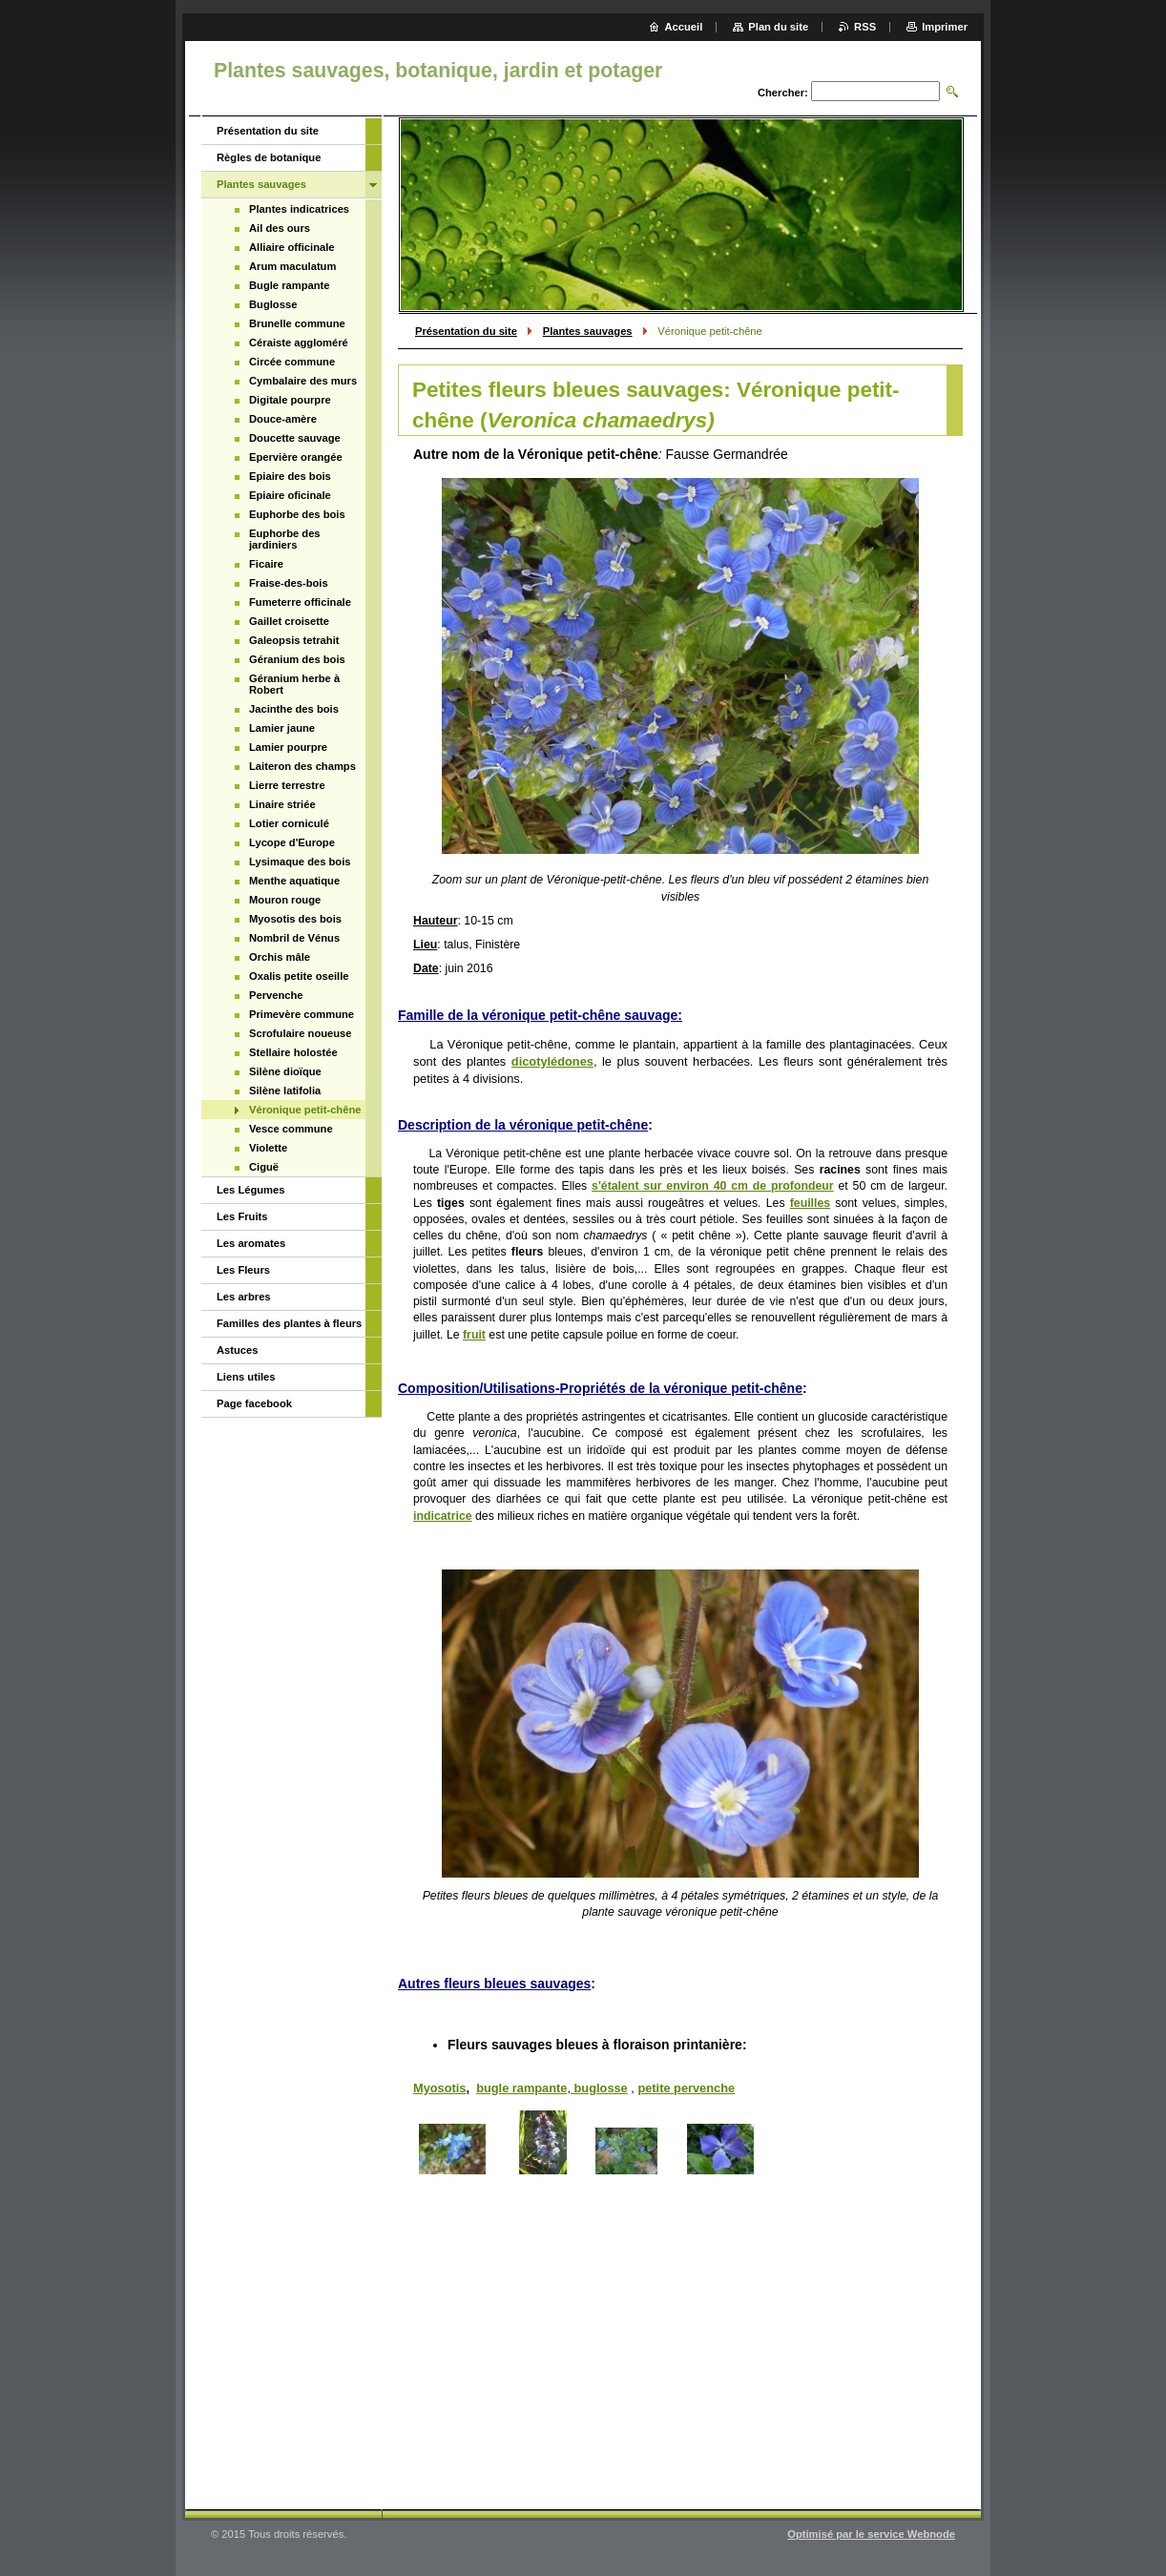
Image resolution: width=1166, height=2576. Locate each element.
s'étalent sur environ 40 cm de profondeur (713, 1186)
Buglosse (273, 304)
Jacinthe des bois (294, 709)
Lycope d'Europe (292, 842)
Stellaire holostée (293, 1052)
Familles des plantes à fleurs (289, 1323)
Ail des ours (279, 228)
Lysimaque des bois (300, 861)
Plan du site (778, 26)
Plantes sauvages (588, 331)
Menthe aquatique (294, 880)
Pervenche (276, 995)
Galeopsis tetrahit (294, 640)
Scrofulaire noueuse (300, 1033)
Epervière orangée (296, 457)
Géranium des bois (297, 659)
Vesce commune (291, 1128)
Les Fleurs (243, 1270)
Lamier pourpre (288, 747)
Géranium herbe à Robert (294, 684)
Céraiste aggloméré (298, 342)
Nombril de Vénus (294, 938)
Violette (268, 1147)
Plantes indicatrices (299, 209)
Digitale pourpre (290, 399)
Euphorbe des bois (297, 514)
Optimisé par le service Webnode (871, 2534)
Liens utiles (246, 1376)
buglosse (599, 2088)
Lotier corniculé (289, 823)
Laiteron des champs (302, 766)
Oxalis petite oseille (298, 976)
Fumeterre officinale (300, 602)
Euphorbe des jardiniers (285, 539)
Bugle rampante (289, 285)
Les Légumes (251, 1189)
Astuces (238, 1350)
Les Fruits (242, 1216)
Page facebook (254, 1403)
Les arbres (244, 1296)
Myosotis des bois (295, 918)
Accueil (684, 26)
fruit (474, 1334)
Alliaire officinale (292, 247)
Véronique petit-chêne (305, 1109)
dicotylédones (552, 1061)
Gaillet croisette (289, 621)
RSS (865, 26)
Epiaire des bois (290, 476)
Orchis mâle (279, 957)
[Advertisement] (680, 2342)
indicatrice (442, 1516)
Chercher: (783, 92)
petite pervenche (686, 2088)
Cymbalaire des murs (303, 380)
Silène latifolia (285, 1090)
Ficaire (266, 564)
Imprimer (945, 26)
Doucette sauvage (295, 438)
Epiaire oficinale (290, 495)
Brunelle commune (297, 323)
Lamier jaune (282, 728)
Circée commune (292, 361)
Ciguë (264, 1167)
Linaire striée (282, 804)
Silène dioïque (285, 1071)
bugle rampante (521, 2088)
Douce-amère (283, 419)
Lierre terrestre (287, 785)
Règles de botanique (269, 157)
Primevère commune (301, 1014)
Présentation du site (466, 331)
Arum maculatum (292, 266)
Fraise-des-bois (288, 583)
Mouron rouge (285, 899)
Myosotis (439, 2088)
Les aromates (251, 1243)
